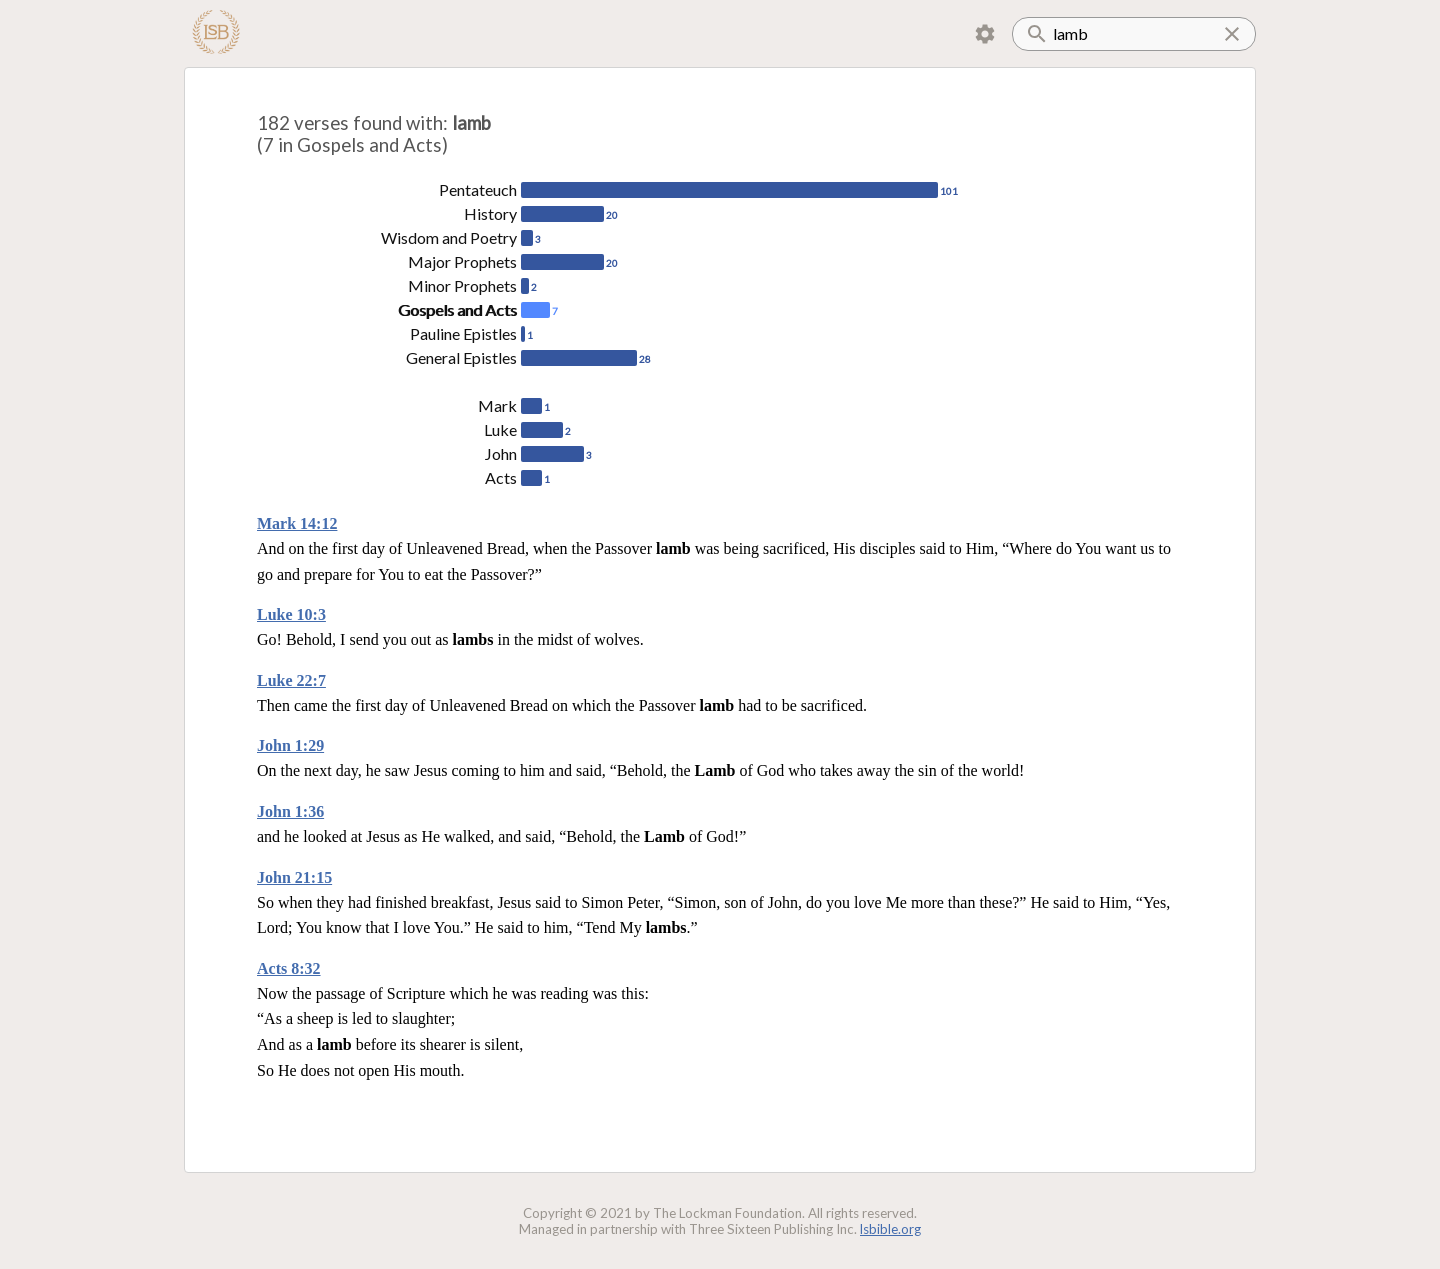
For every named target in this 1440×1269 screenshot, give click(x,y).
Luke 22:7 (291, 680)
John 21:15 (294, 877)
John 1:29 (290, 745)
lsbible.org (890, 1229)
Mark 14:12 (297, 523)
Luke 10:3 (291, 614)
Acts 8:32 (289, 968)
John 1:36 (290, 811)
